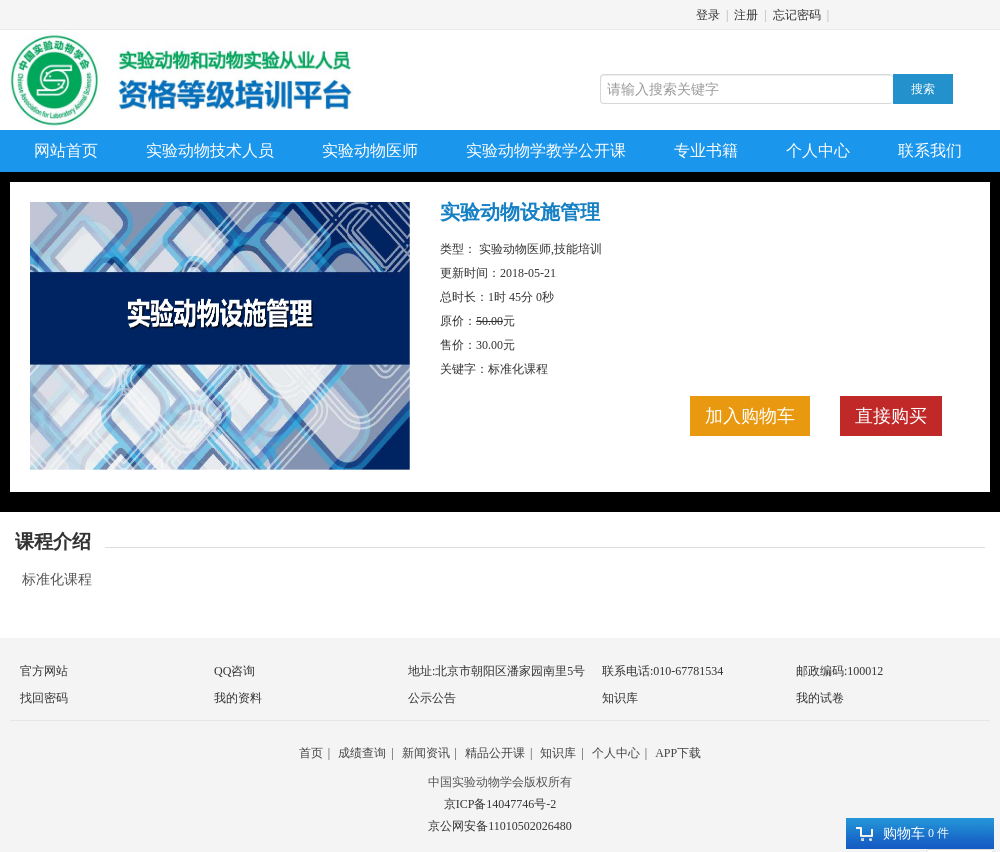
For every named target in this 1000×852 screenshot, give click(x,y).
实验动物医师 (370, 150)
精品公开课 (495, 753)
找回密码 (44, 698)
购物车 (890, 833)
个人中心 (818, 150)
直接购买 (891, 416)
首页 (311, 753)
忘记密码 (797, 15)
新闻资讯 (426, 753)
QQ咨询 (234, 671)
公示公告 (432, 698)
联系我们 (930, 150)
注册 (746, 15)
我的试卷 (820, 698)
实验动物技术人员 (210, 150)
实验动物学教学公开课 (546, 150)
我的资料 (238, 698)
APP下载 (678, 753)
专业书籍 (706, 150)
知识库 (620, 698)
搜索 (923, 89)
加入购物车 (750, 416)
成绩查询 (362, 753)
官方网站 (44, 671)
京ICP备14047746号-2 (500, 804)
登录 (708, 15)
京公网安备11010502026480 (500, 826)
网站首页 (66, 150)
